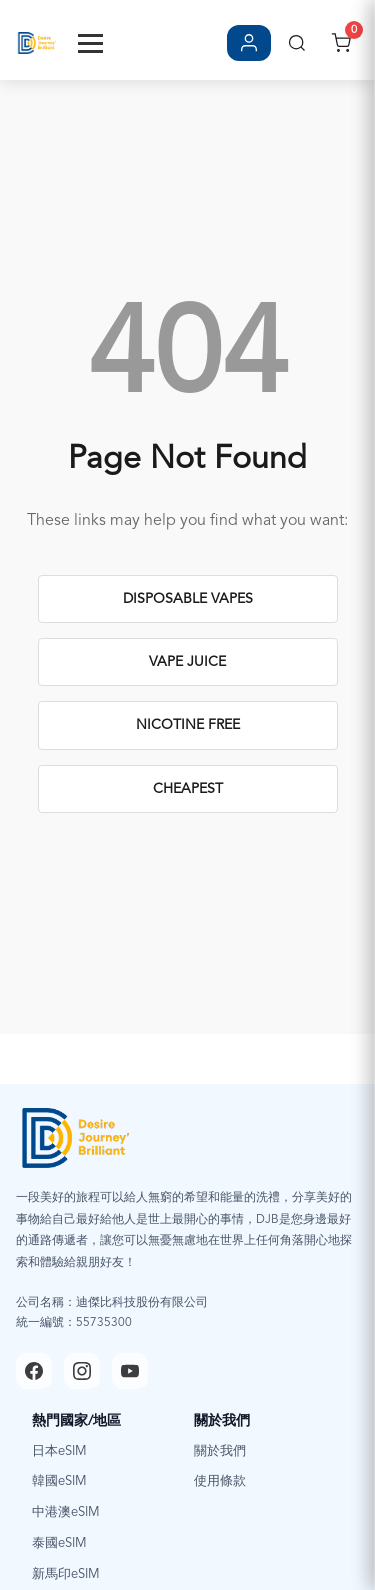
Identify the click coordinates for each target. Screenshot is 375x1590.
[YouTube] (130, 1371)
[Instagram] (82, 1371)
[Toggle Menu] (90, 43)
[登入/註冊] (249, 43)
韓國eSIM (59, 1481)
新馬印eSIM (66, 1574)
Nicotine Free (188, 725)
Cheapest (188, 789)
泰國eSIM (59, 1543)
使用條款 (220, 1481)
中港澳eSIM (66, 1512)
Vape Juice (187, 662)
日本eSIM (59, 1451)
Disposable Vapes (188, 599)
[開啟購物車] (341, 43)
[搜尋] (297, 43)
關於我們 (220, 1451)
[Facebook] (34, 1371)
